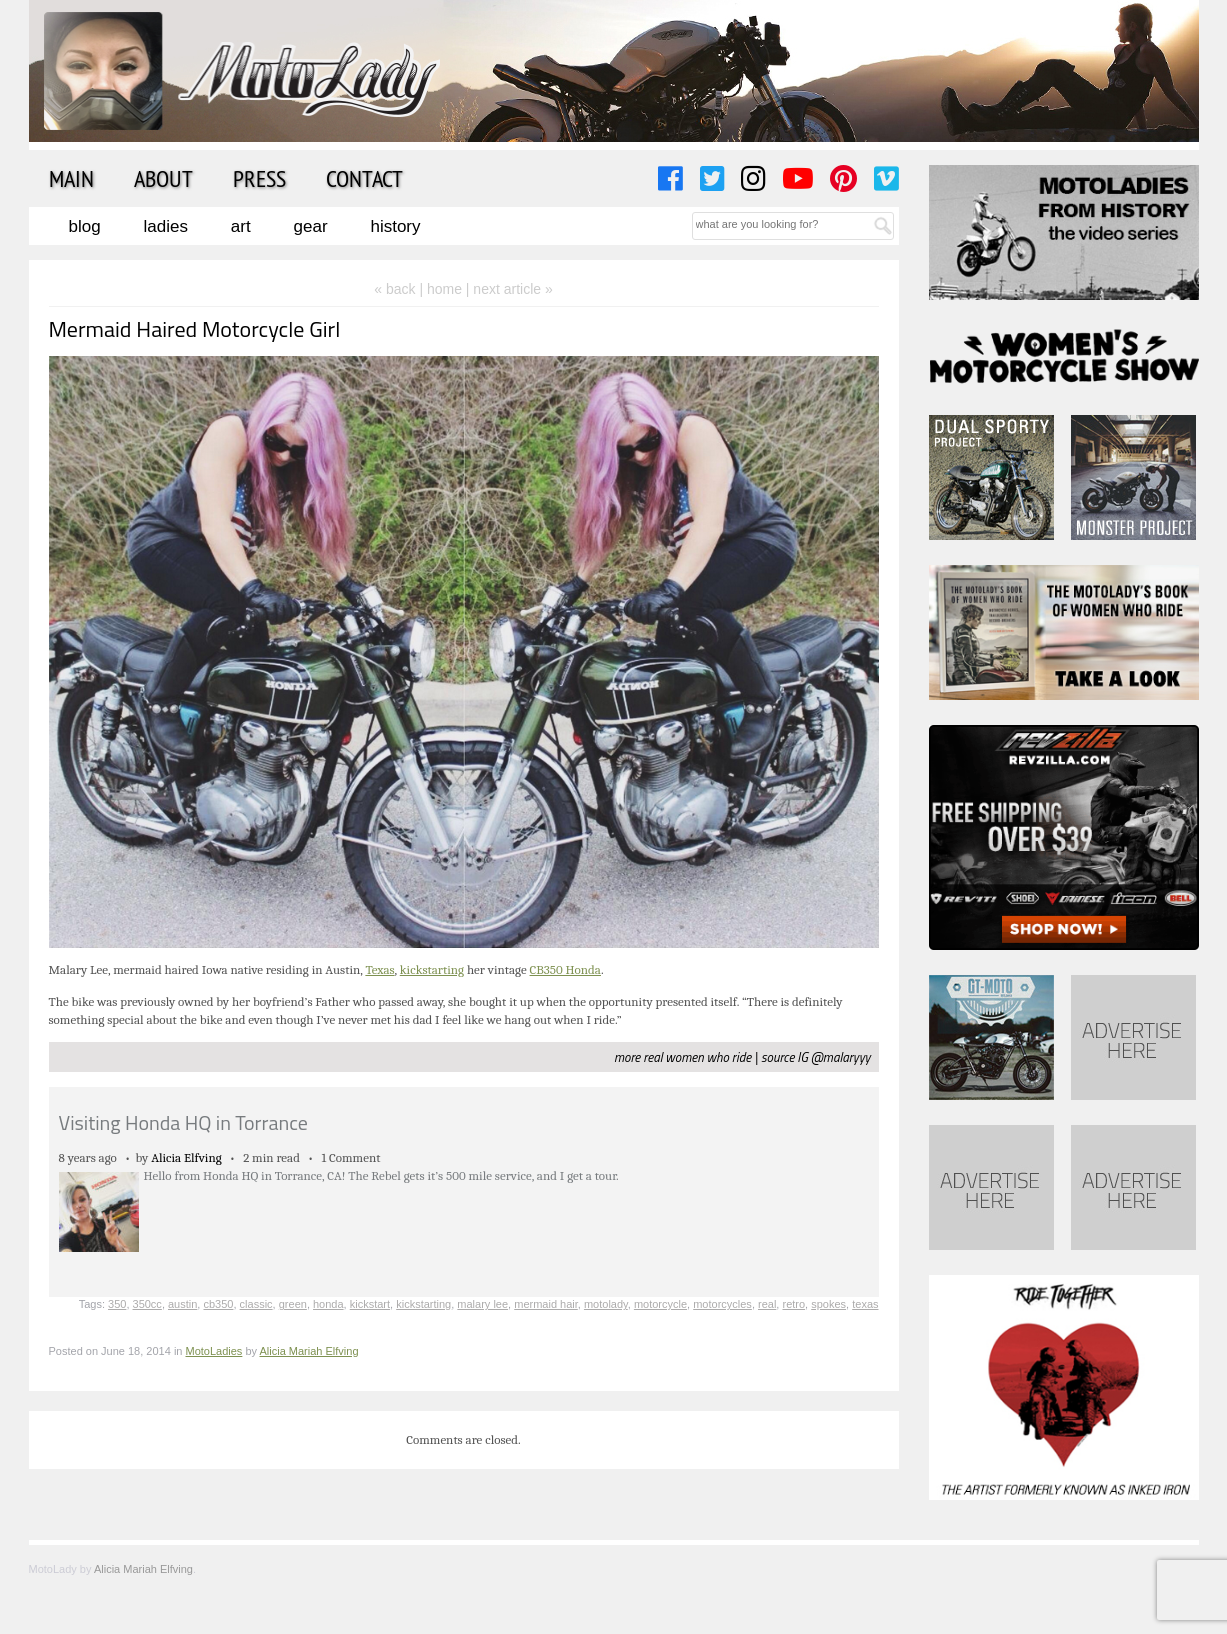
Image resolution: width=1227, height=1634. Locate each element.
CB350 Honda (565, 969)
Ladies (166, 226)
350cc (147, 1304)
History (395, 226)
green (293, 1304)
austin (182, 1304)
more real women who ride (682, 1057)
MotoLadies (214, 1351)
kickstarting (432, 969)
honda (328, 1304)
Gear (311, 226)
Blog (85, 226)
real (767, 1304)
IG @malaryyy (833, 1057)
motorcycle (660, 1304)
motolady (606, 1304)
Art (241, 226)
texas (865, 1304)
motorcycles (722, 1304)
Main (71, 178)
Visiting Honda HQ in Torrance (183, 1122)
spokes (828, 1304)
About (163, 178)
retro (793, 1304)
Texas (379, 969)
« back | (400, 289)
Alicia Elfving (186, 1157)
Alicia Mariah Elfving (309, 1351)
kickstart (370, 1304)
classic (256, 1304)
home (444, 289)
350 (117, 1304)
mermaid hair (546, 1304)
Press (259, 178)
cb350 (218, 1304)
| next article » (509, 289)
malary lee (482, 1304)
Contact (364, 178)
